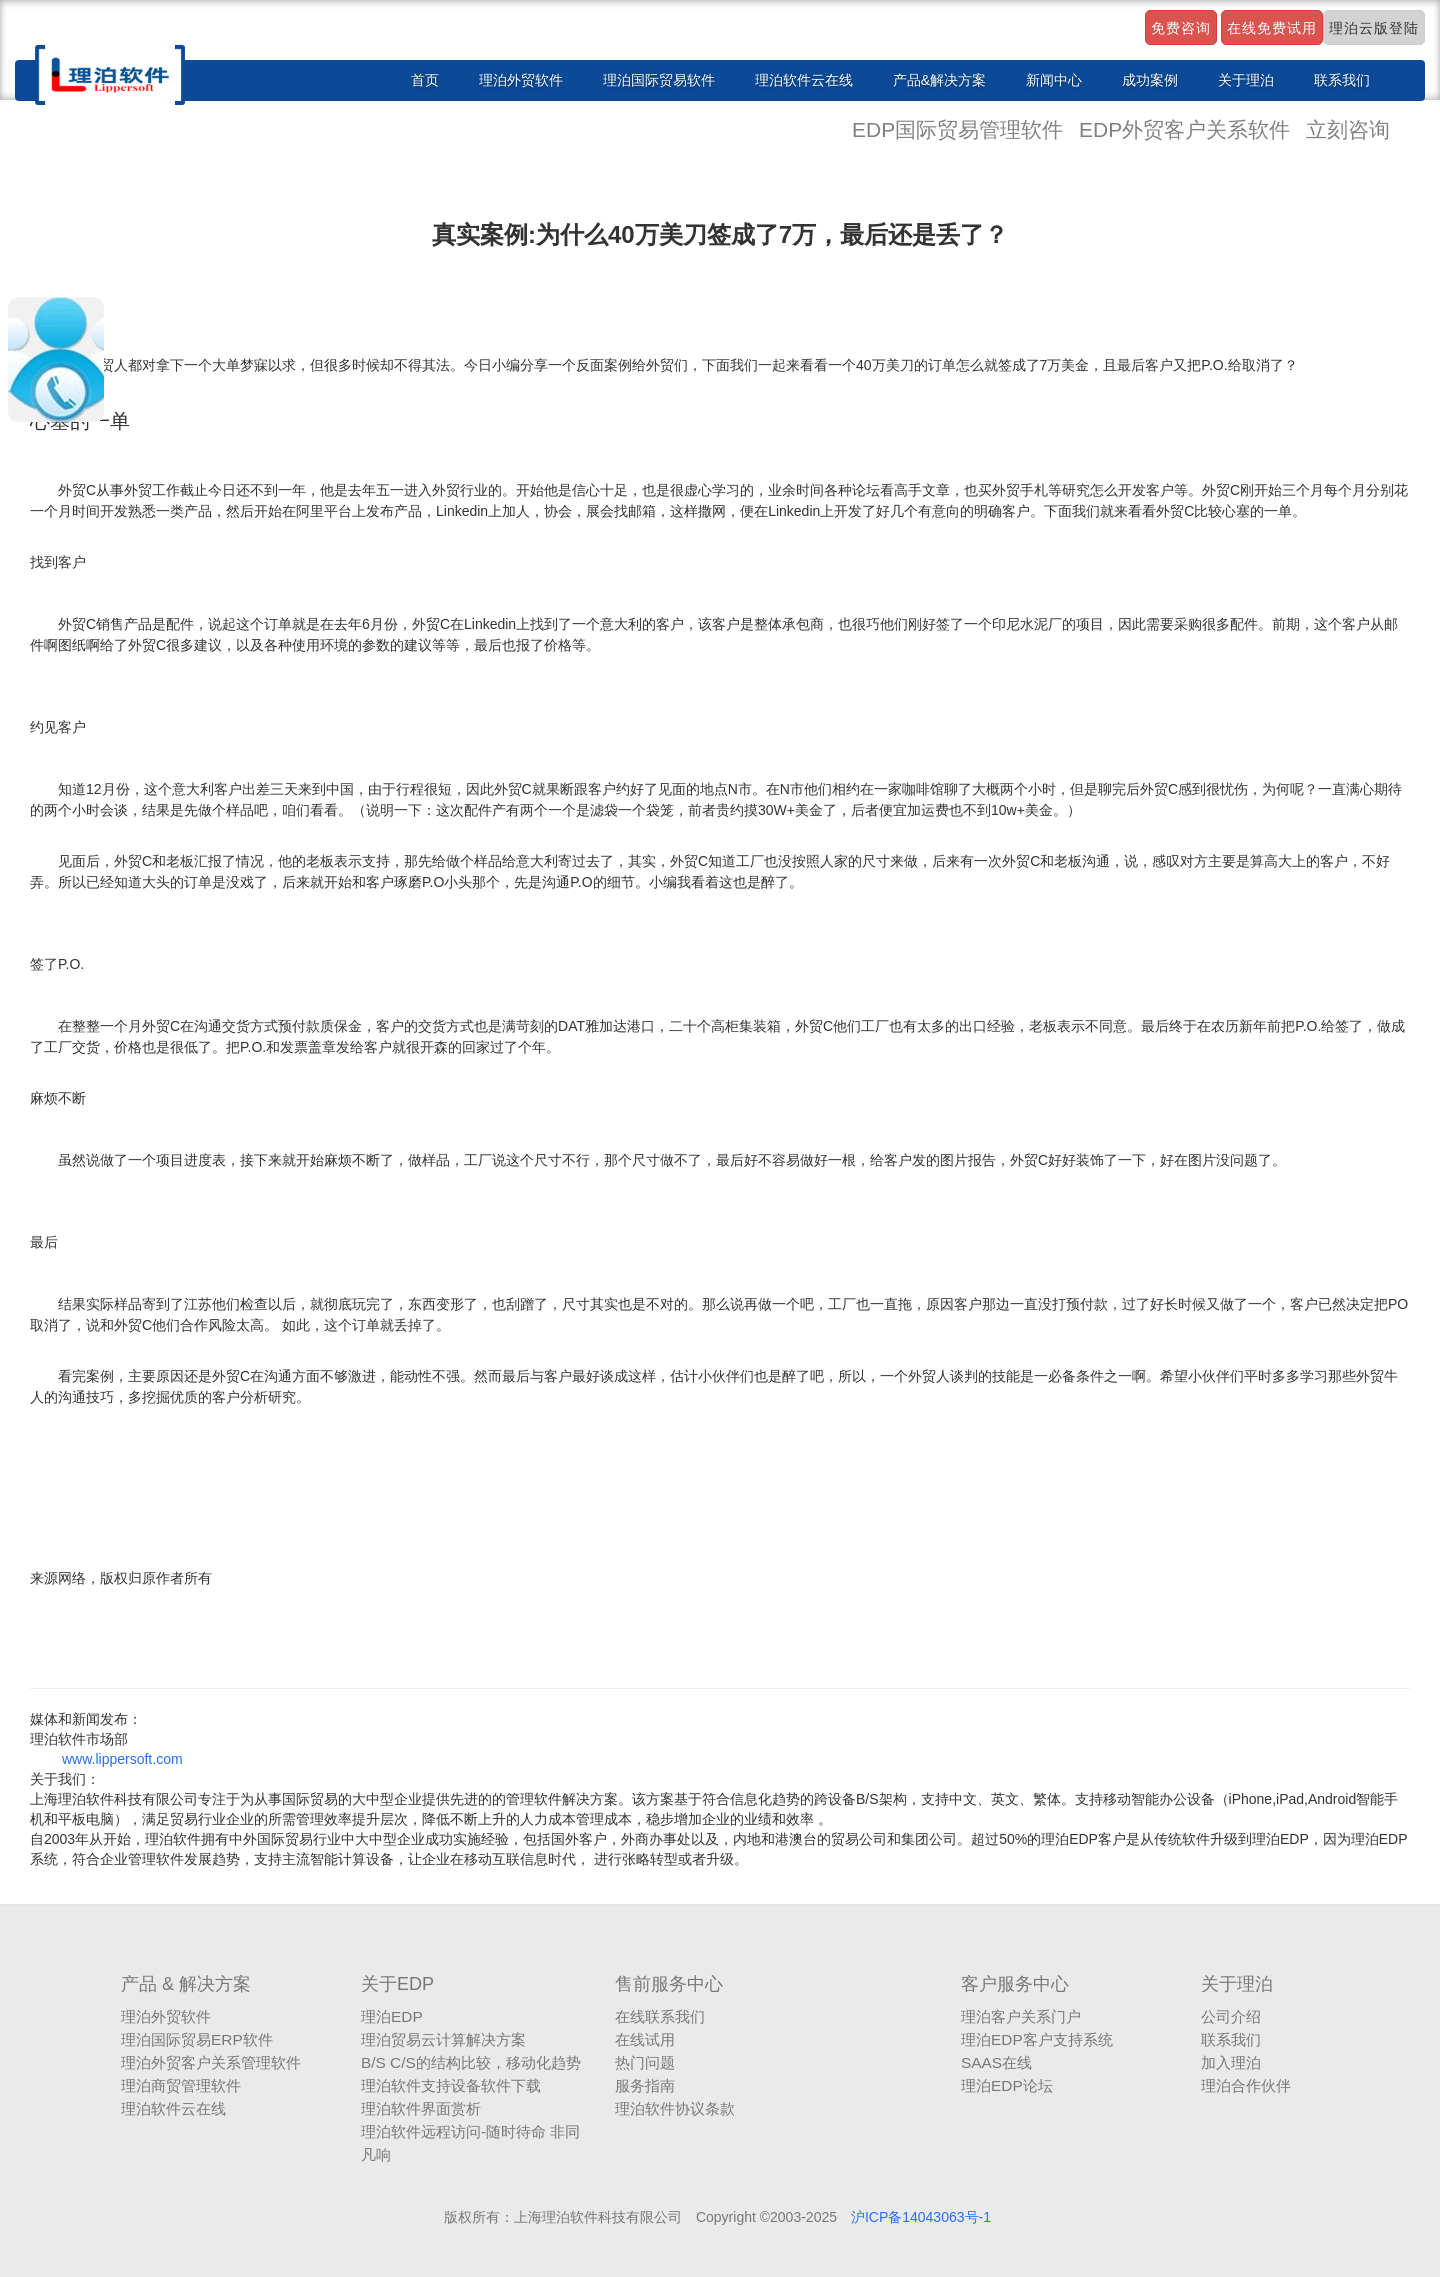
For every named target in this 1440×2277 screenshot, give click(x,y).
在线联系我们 (660, 2016)
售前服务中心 (669, 1984)
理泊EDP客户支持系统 (1037, 2039)
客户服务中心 (1015, 1984)
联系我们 (1342, 80)
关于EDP (397, 1984)
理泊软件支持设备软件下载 (451, 2085)
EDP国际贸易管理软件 (960, 129)
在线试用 (645, 2039)
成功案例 (1150, 80)
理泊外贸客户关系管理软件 (211, 2062)
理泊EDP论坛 (1007, 2085)
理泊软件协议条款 (675, 2108)
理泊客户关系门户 (1021, 2016)
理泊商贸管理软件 (181, 2085)
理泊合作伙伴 (1246, 2085)
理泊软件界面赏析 (421, 2108)
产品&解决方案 (939, 80)
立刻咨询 (1348, 129)
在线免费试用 (1272, 28)
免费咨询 (1181, 28)
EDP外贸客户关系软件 (1187, 129)
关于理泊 (1246, 80)
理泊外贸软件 (521, 80)
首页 (425, 80)
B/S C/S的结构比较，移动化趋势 (471, 2062)
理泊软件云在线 (804, 80)
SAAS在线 (996, 2062)
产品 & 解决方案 (186, 1984)
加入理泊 (1231, 2062)
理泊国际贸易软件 (659, 80)
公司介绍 (1231, 2016)
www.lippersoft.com (122, 1759)
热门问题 (645, 2062)
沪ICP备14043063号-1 (921, 2217)
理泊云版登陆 (1374, 28)
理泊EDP (392, 2016)
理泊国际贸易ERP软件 (197, 2039)
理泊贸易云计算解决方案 (443, 2039)
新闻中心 (1054, 80)
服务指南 (645, 2085)
